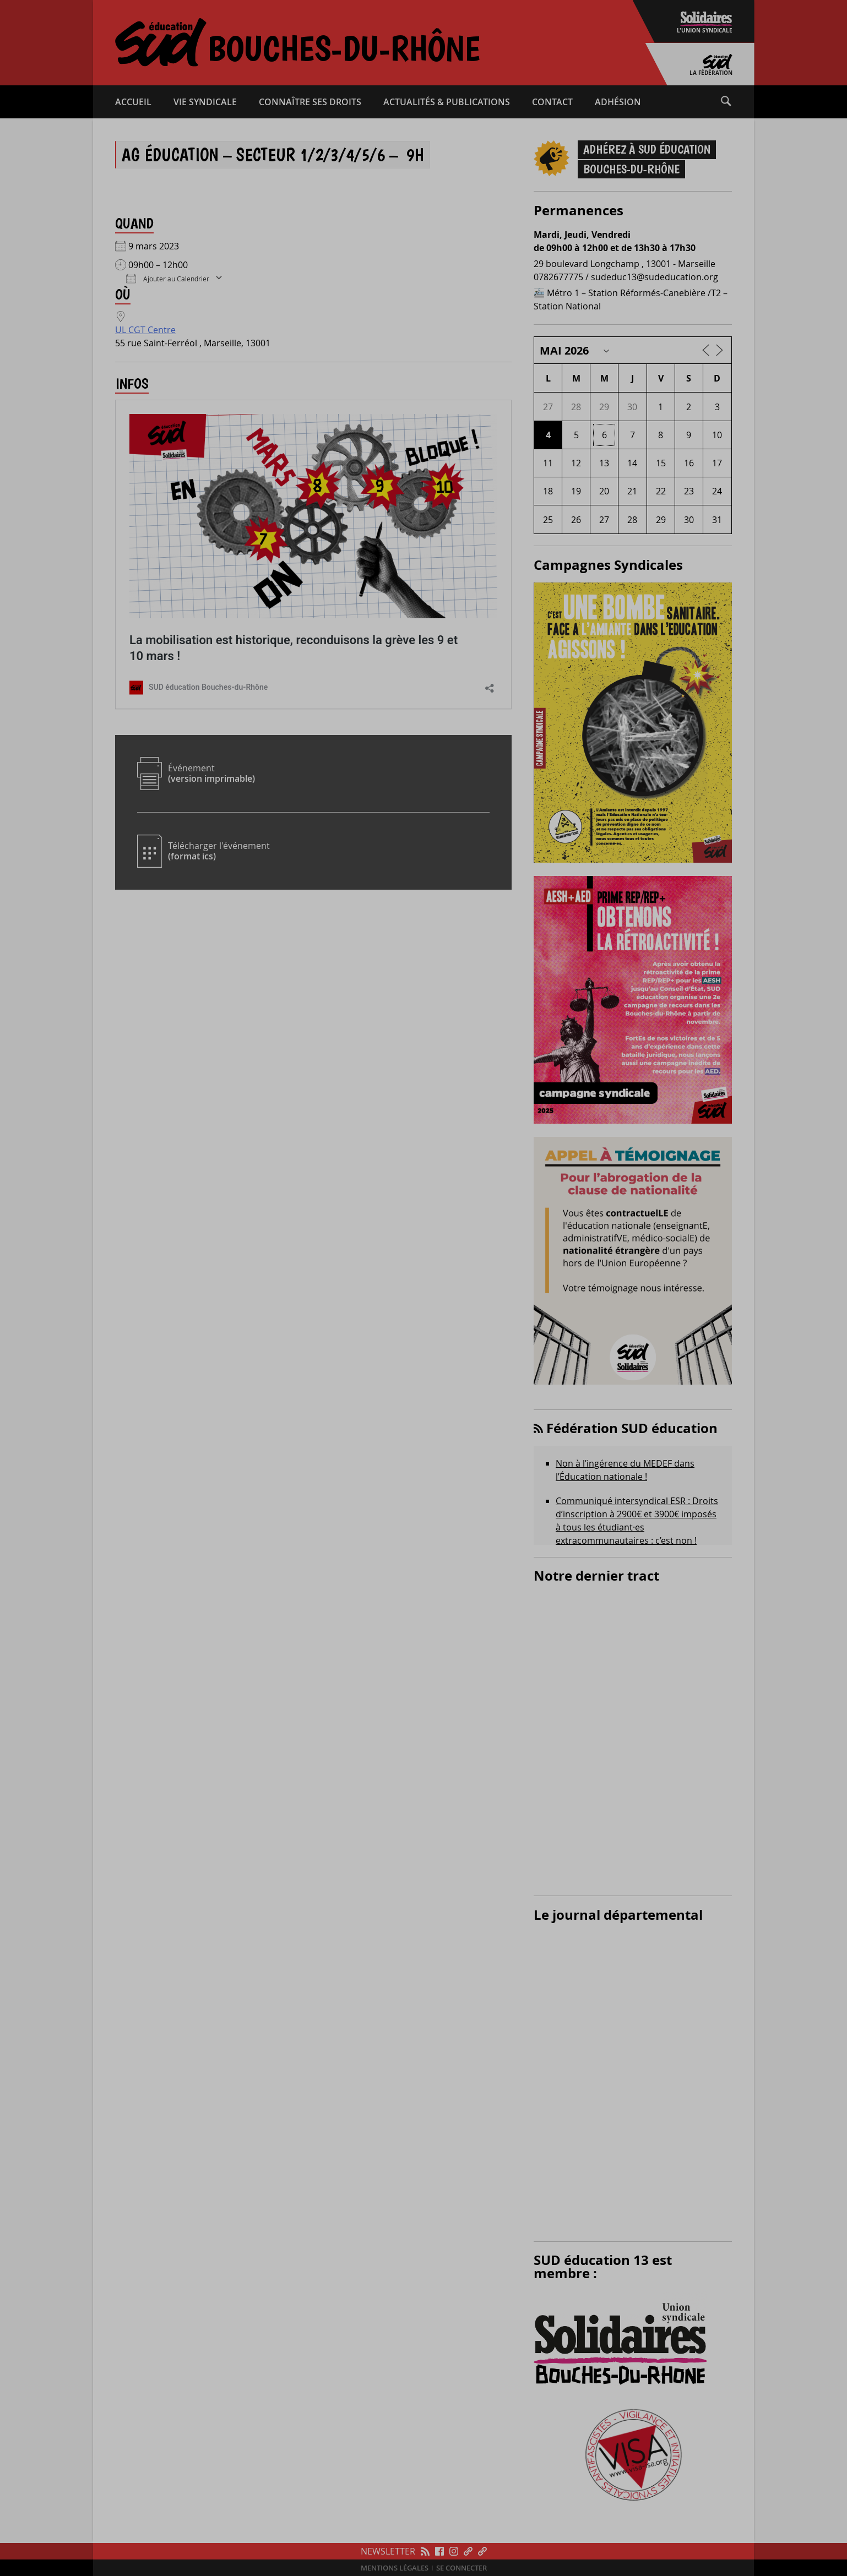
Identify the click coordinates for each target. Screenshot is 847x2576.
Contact (552, 102)
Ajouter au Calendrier (167, 278)
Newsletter (388, 2551)
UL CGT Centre (145, 330)
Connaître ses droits (310, 102)
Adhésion (618, 102)
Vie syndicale (205, 102)
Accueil (133, 102)
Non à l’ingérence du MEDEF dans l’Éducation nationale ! (625, 1470)
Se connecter (461, 2568)
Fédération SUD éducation (632, 1428)
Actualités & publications (446, 102)
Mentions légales (394, 2568)
